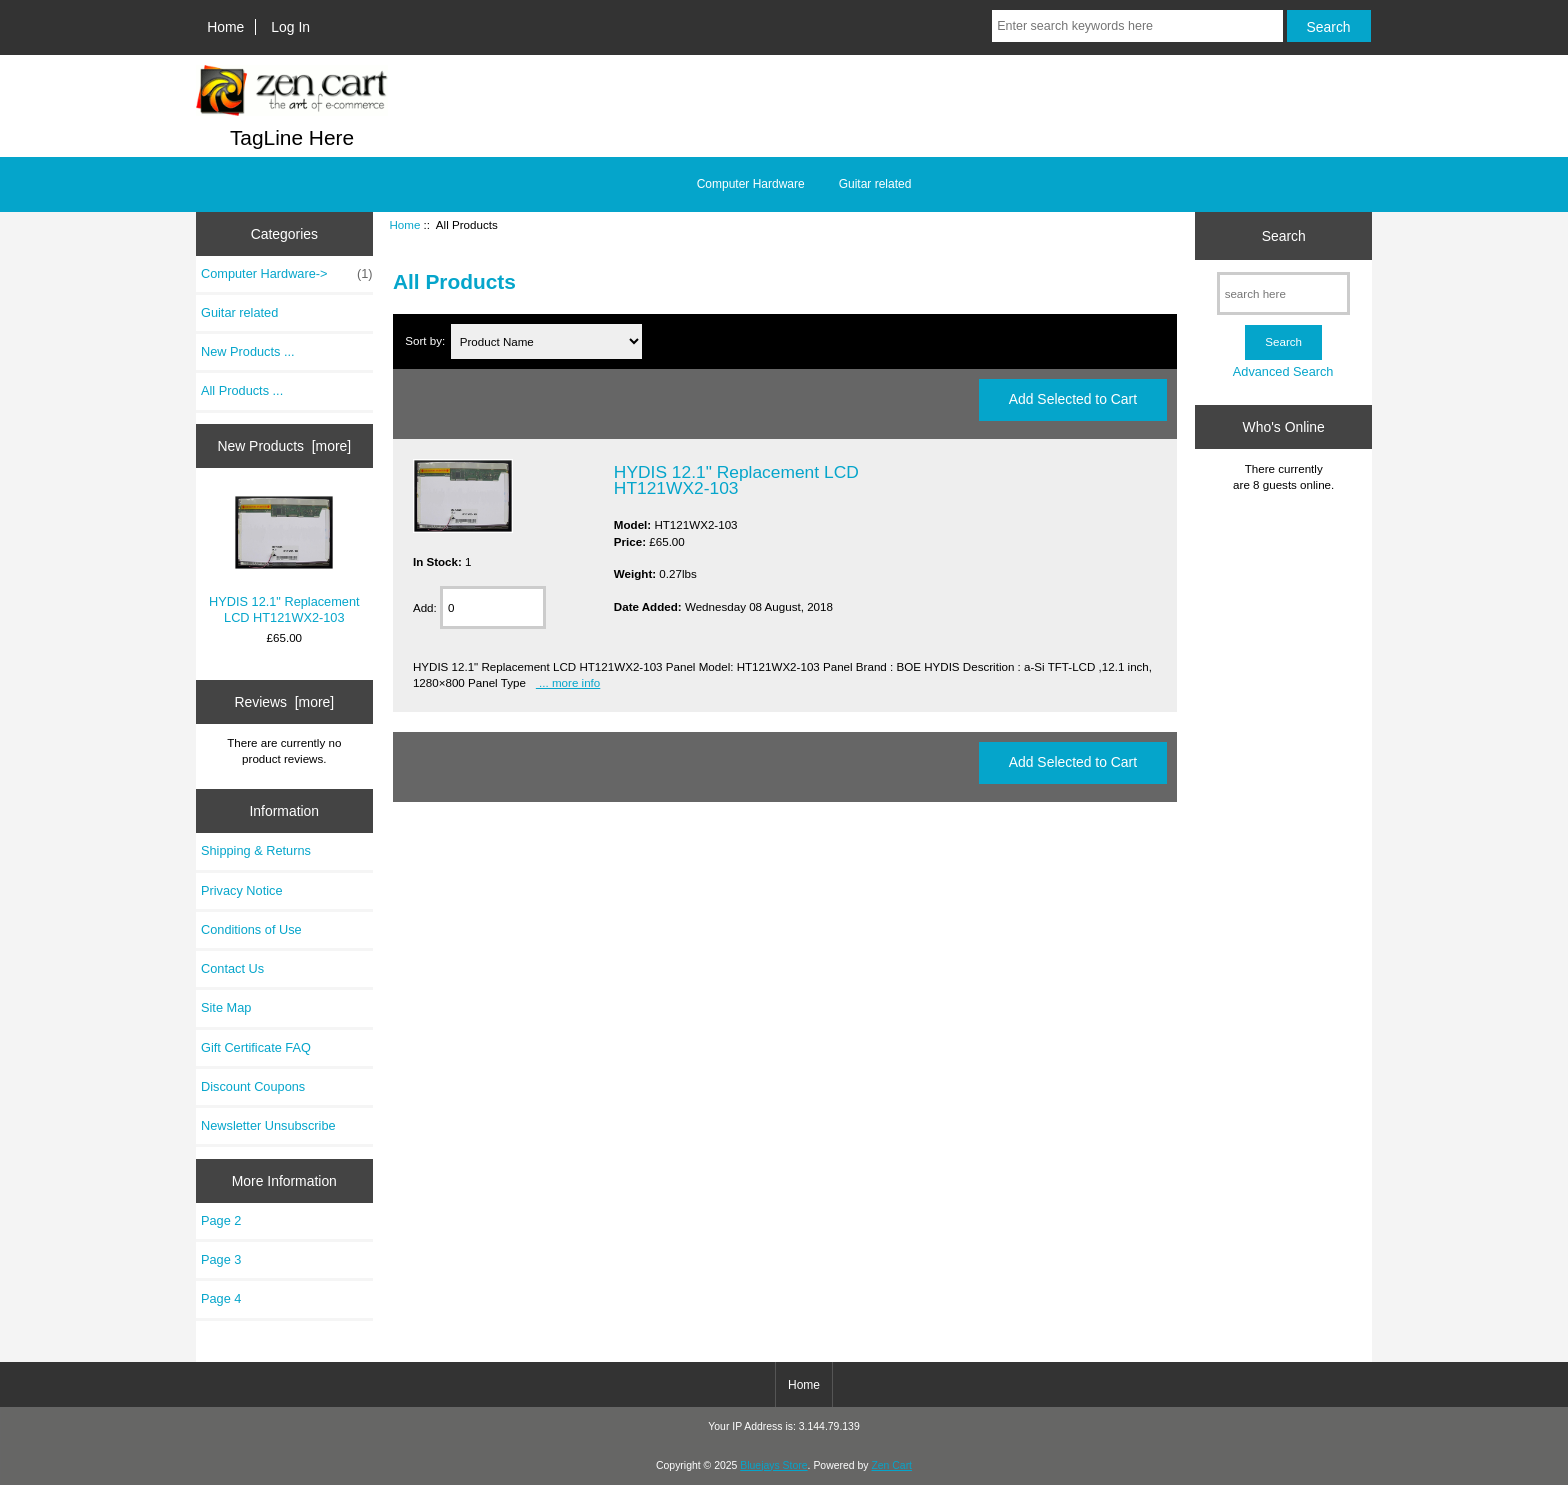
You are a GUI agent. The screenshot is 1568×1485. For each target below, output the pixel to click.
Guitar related (875, 184)
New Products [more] (284, 446)
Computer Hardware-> (287, 274)
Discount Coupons (253, 1086)
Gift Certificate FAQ (256, 1047)
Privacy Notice (241, 890)
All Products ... (242, 390)
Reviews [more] (284, 702)
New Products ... (248, 351)
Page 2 (221, 1220)
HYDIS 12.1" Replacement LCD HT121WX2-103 (284, 560)
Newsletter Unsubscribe (268, 1125)
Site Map (226, 1007)
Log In (290, 27)
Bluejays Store (773, 1465)
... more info (568, 682)
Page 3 (221, 1259)
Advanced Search (1283, 371)
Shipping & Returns (256, 850)
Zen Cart (891, 1465)
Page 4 (221, 1298)
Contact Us (232, 968)
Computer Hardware (751, 184)
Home (225, 27)
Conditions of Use (251, 929)
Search (1284, 236)
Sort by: (426, 341)
